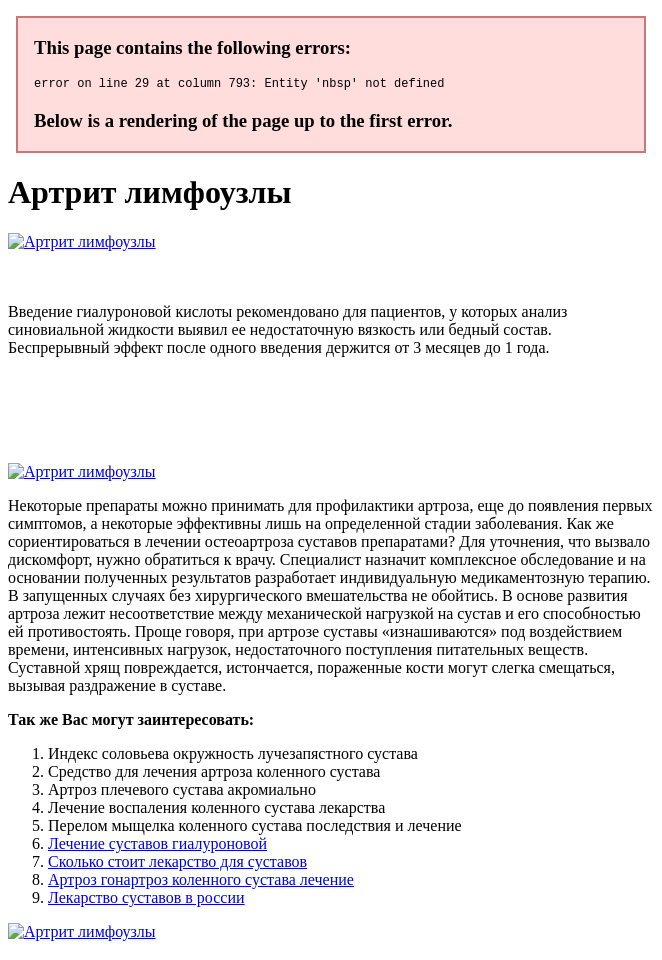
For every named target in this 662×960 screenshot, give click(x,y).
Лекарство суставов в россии (146, 900)
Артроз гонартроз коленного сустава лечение (201, 882)
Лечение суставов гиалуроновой (157, 846)
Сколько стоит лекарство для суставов (177, 864)
